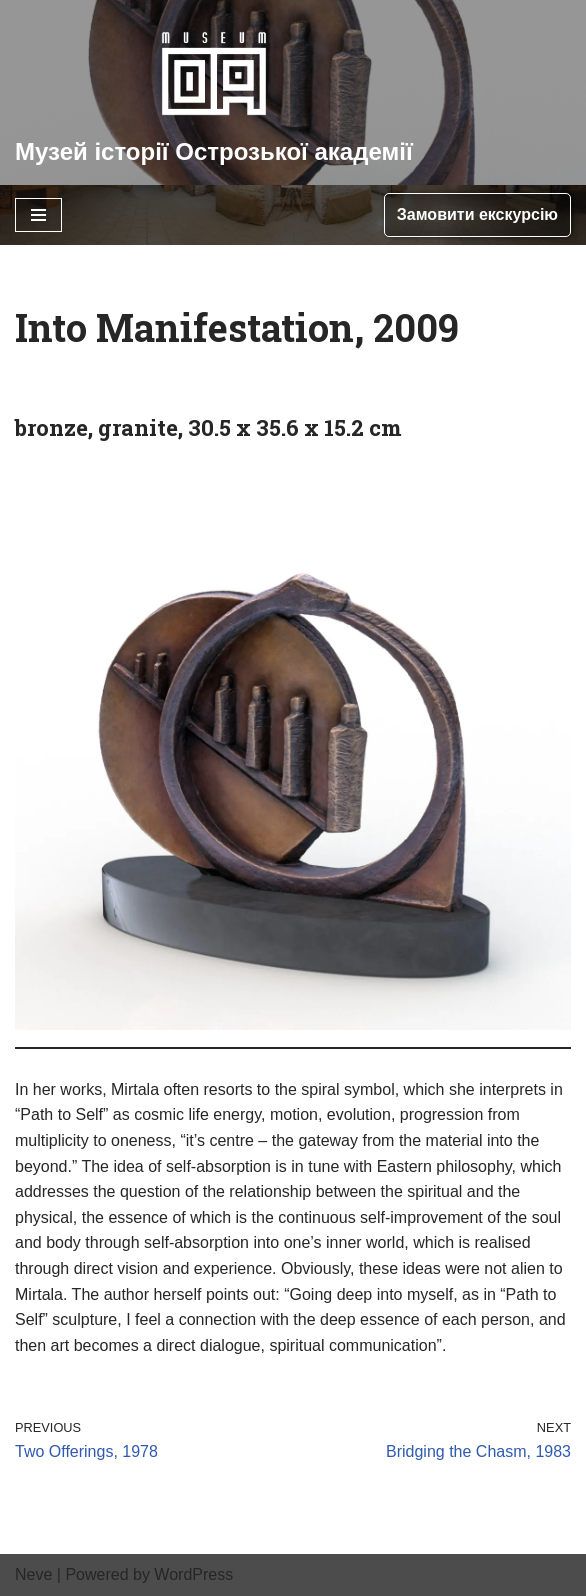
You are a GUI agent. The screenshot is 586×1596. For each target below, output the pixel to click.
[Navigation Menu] (38, 215)
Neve (33, 1574)
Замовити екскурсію (477, 214)
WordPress (193, 1574)
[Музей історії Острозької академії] (214, 92)
